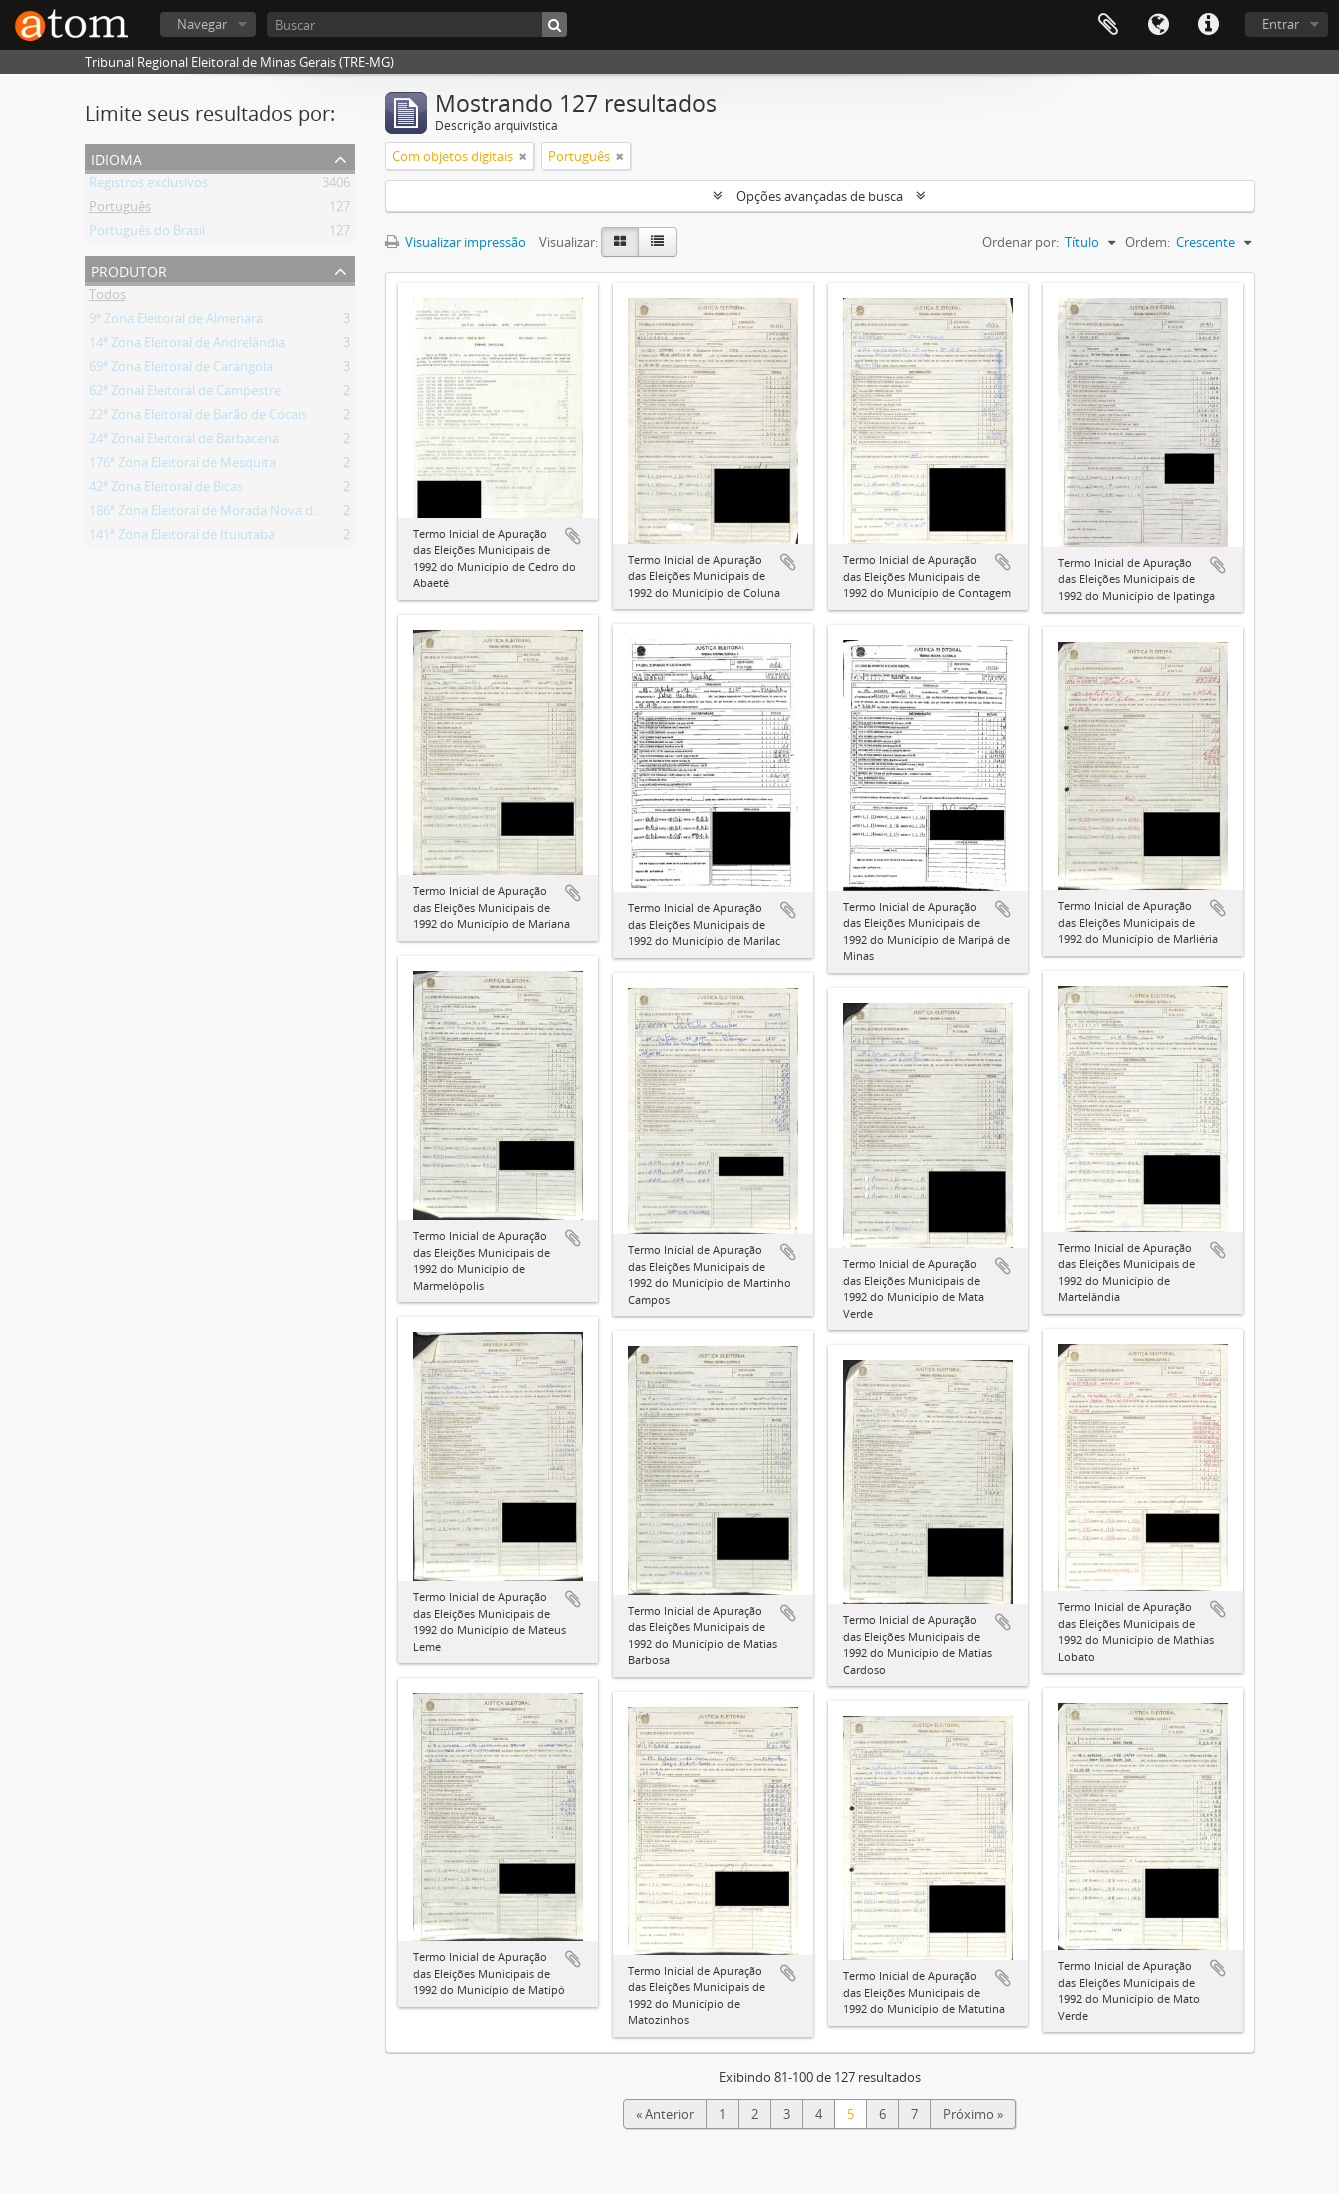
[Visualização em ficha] (620, 242)
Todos (107, 298)
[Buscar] (417, 24)
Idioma (1158, 25)
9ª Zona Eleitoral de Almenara (176, 322)
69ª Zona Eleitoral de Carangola (181, 370)
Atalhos (1208, 25)
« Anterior (665, 2114)
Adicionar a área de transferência (573, 536)
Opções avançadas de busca (819, 196)
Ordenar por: (1020, 242)
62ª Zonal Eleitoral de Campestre (185, 394)
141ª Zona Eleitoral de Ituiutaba (182, 538)
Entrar (1280, 24)
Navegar (202, 24)
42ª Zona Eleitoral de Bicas (166, 490)
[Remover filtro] (523, 156)
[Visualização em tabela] (657, 242)
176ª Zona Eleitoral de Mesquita (182, 466)
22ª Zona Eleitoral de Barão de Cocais (198, 418)
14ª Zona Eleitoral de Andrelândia (187, 346)
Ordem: (1147, 242)
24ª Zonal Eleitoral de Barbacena (184, 442)
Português (120, 210)
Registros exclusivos (148, 186)
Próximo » (973, 2114)
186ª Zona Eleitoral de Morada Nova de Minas (224, 514)
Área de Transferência (1108, 25)
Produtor (129, 269)
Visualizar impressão (455, 242)
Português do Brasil (147, 234)
